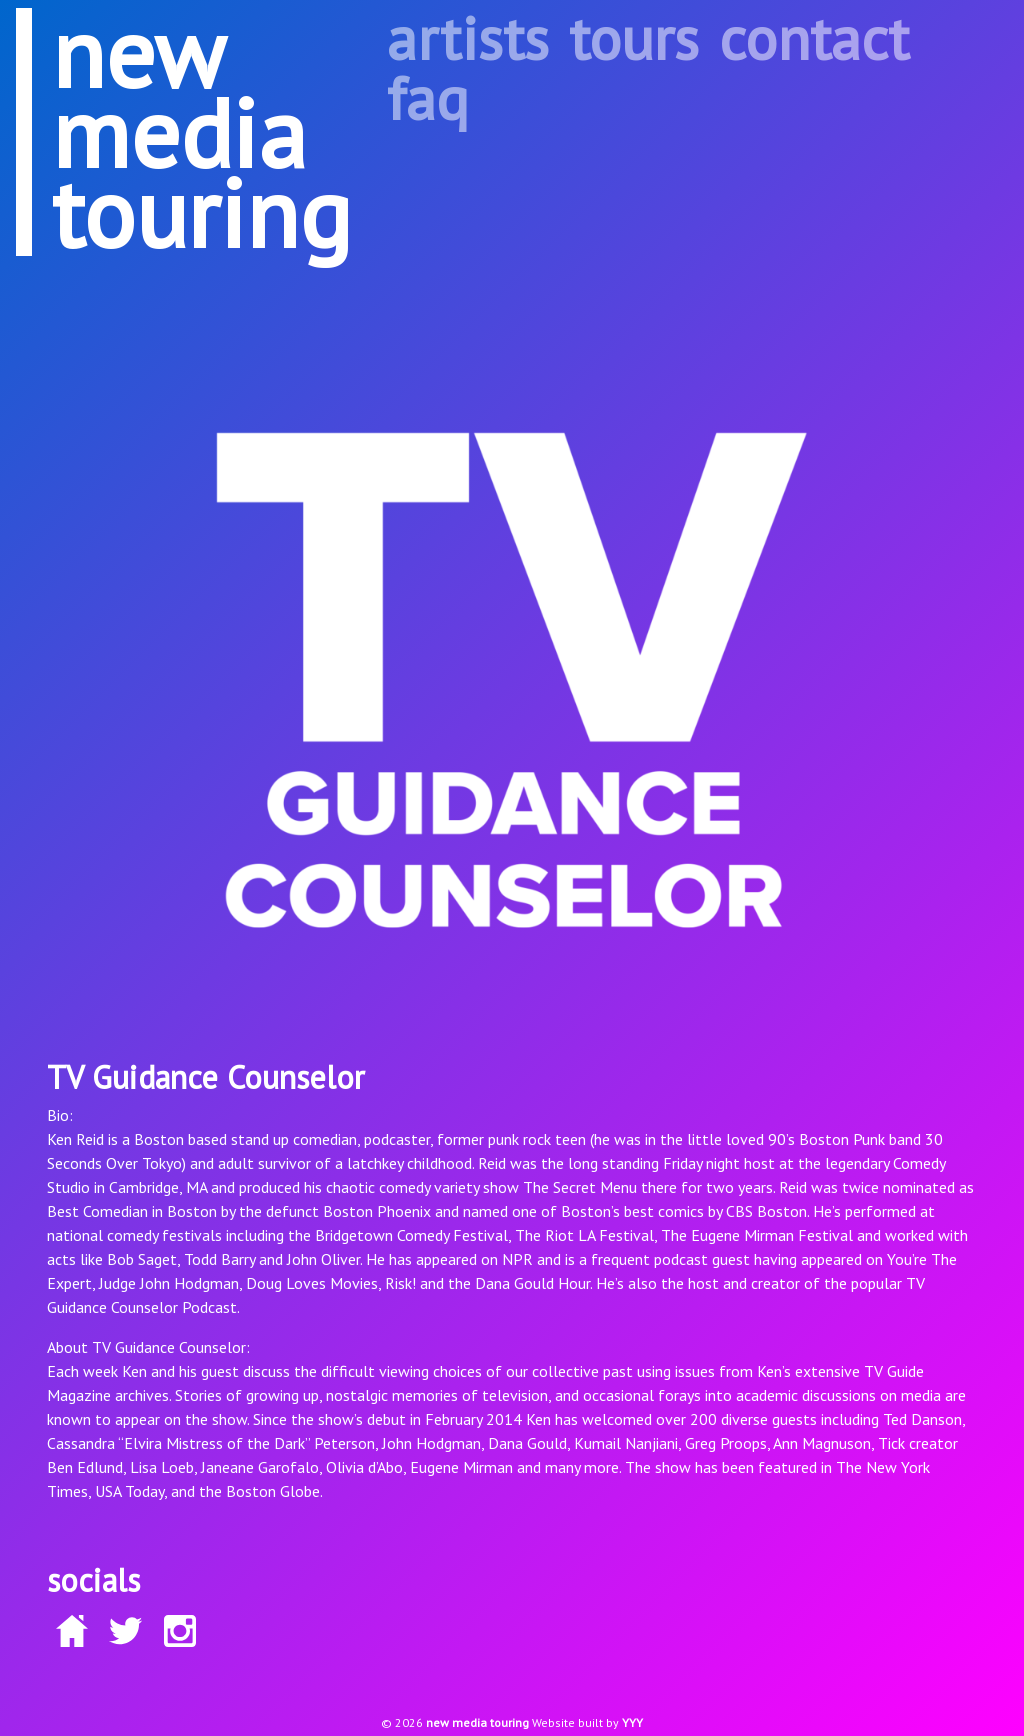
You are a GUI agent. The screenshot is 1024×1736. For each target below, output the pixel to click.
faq (428, 98)
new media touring (477, 1722)
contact (814, 38)
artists (468, 38)
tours (634, 38)
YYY (632, 1722)
